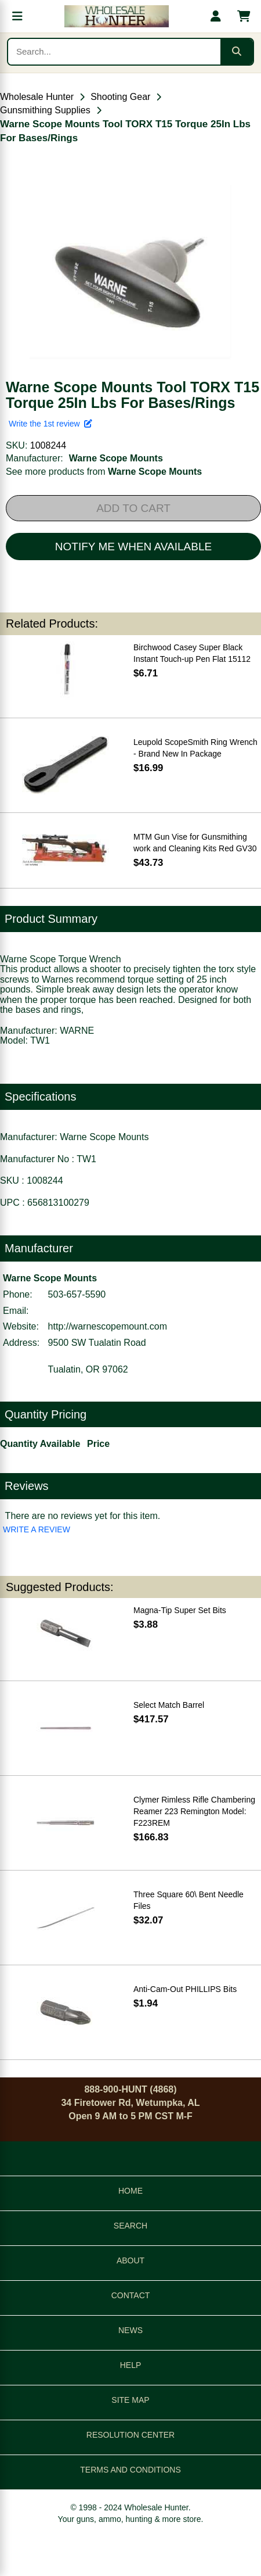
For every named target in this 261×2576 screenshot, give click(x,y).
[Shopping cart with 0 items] (243, 16)
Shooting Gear (120, 97)
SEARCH (130, 2225)
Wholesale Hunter (37, 97)
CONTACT (130, 2295)
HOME (130, 2190)
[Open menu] (17, 16)
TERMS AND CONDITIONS (130, 2469)
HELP (131, 2365)
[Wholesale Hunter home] (116, 16)
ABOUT (130, 2260)
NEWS (130, 2330)
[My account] (216, 16)
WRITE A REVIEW (36, 1529)
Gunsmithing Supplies (45, 110)
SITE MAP (130, 2400)
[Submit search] (236, 52)
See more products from (104, 471)
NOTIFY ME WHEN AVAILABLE (133, 546)
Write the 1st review (50, 423)
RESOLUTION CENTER (130, 2434)
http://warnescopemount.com (107, 1326)
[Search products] (114, 52)
